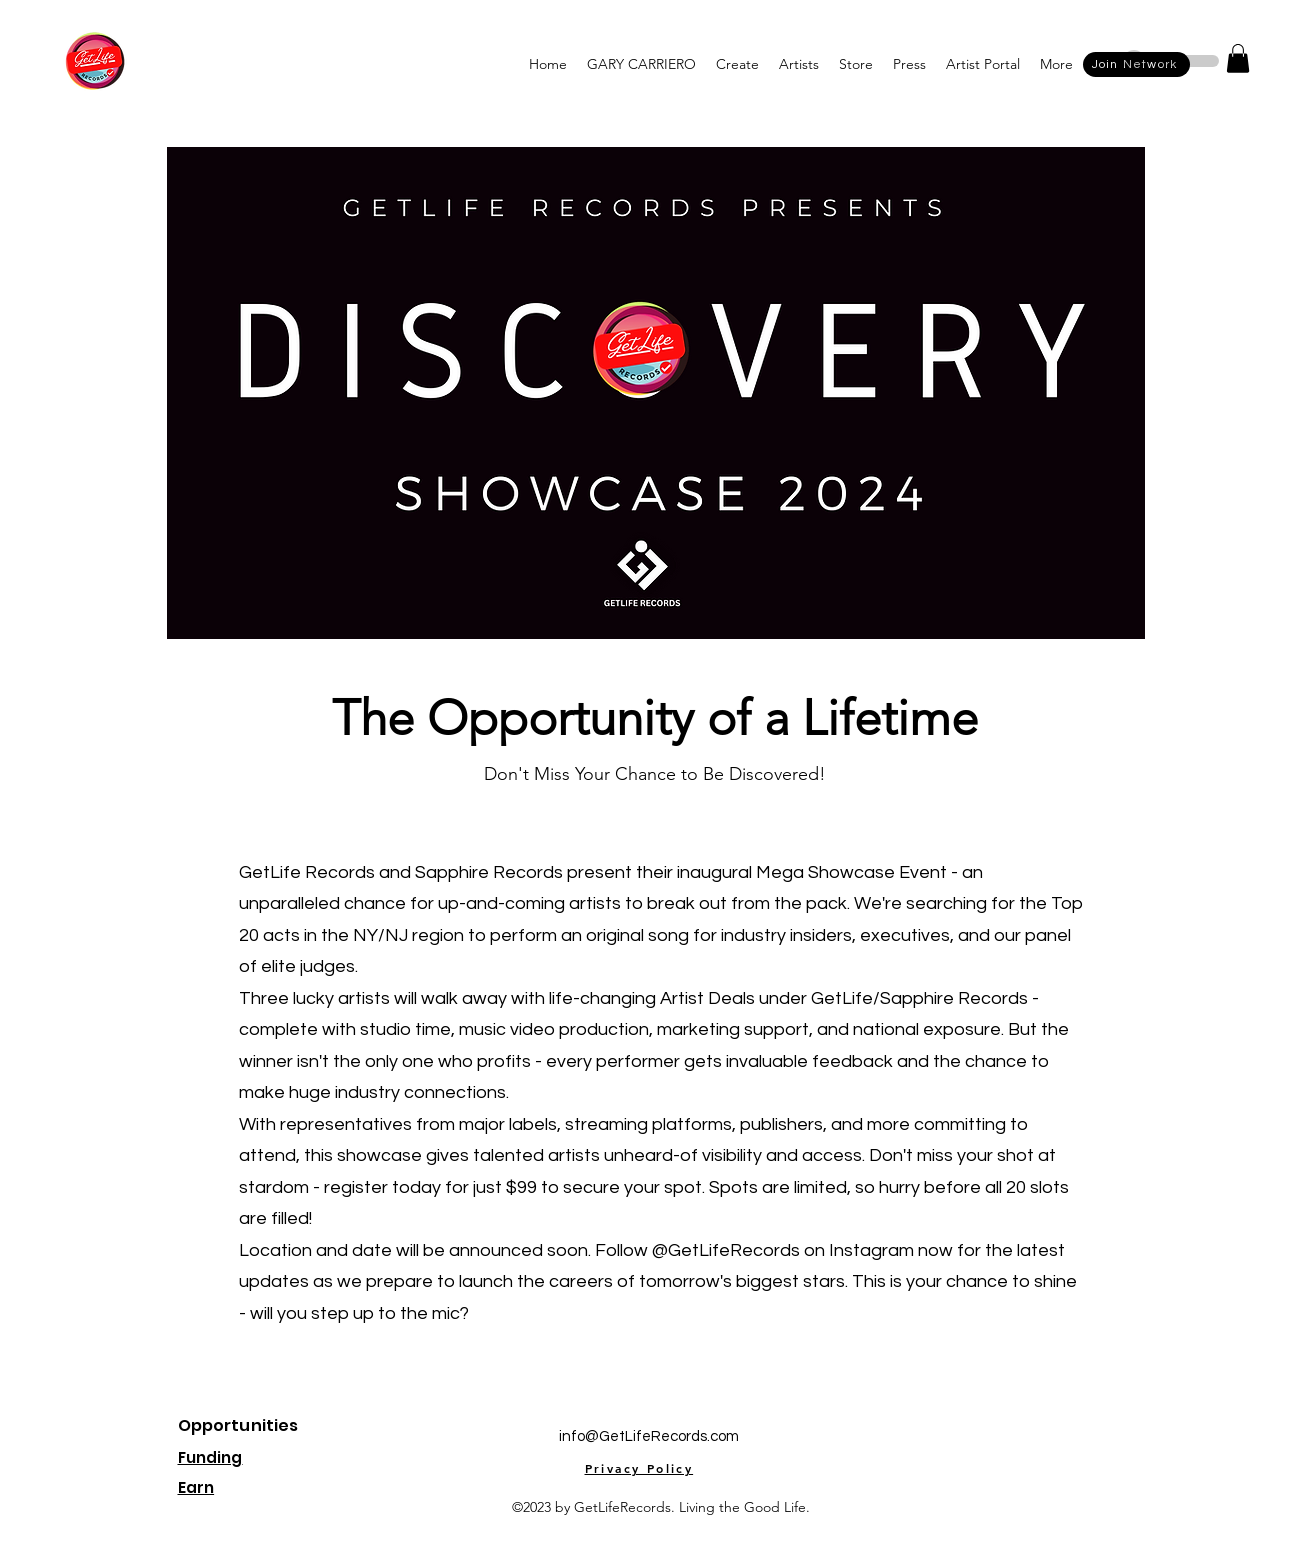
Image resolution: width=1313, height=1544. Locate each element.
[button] (641, 64)
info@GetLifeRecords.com (649, 1436)
